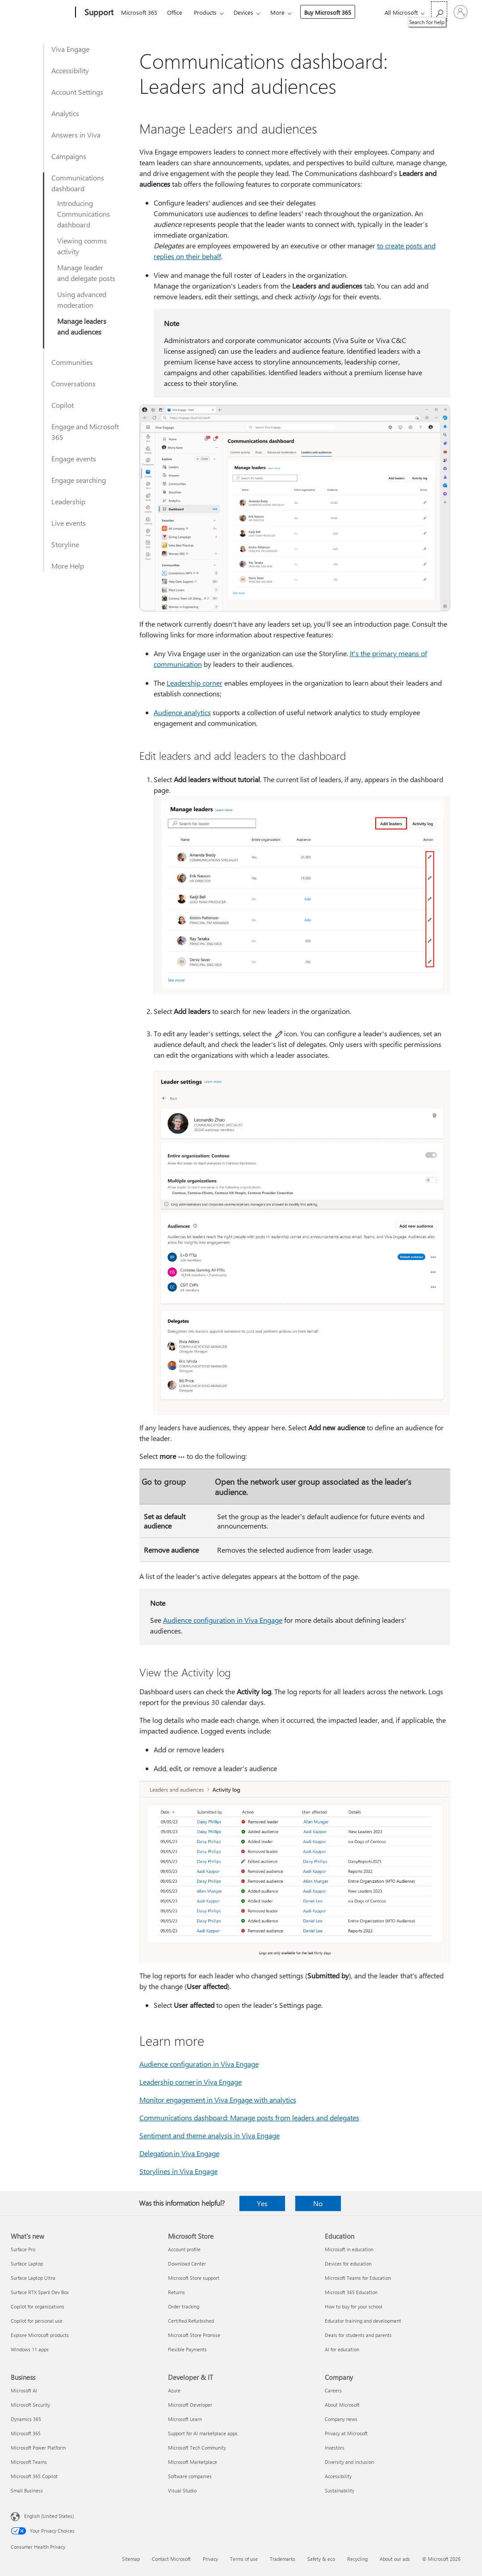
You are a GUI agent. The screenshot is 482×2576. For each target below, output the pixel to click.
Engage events (73, 458)
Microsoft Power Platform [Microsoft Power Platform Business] (38, 2447)
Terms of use (244, 2558)
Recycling (357, 2558)
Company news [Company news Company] (341, 2419)
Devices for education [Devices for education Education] (348, 2263)
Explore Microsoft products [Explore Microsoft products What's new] (40, 2335)
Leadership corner (194, 682)
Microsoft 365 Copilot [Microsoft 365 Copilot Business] (34, 2476)
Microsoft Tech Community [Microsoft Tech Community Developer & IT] (197, 2447)
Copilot (62, 405)
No (318, 2203)
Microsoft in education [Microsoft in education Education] (349, 2249)
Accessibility (70, 70)
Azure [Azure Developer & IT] (174, 2390)
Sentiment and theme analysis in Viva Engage (209, 2135)
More (277, 12)
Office (174, 12)
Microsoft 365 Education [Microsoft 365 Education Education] (351, 2292)
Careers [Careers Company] (333, 2390)
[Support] (98, 12)
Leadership (68, 501)
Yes (262, 2203)
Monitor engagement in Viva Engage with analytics (217, 2099)
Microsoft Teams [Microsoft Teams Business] (29, 2462)
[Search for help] (439, 11)
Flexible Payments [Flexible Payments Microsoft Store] (187, 2349)
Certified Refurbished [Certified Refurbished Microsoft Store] (191, 2320)
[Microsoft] (41, 12)
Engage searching (78, 480)
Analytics (65, 113)
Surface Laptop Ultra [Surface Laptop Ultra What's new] (33, 2277)
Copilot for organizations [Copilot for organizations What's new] (37, 2306)
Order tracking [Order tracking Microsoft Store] (183, 2306)
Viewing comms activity (82, 246)
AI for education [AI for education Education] (342, 2349)
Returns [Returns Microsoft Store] (176, 2292)
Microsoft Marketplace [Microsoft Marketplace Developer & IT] (192, 2462)
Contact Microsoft (171, 2558)
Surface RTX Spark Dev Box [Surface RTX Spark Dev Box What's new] (40, 2292)
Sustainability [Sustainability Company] (339, 2490)
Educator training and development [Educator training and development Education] (363, 2320)
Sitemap (131, 2558)
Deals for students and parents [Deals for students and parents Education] (358, 2335)
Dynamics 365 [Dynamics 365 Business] (26, 2419)
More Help (67, 565)
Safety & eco (321, 2558)
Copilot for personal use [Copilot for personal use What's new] (37, 2320)
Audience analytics (182, 712)
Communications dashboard (77, 183)
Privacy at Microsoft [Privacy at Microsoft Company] (346, 2433)
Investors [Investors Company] (334, 2447)
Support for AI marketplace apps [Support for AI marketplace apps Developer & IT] (203, 2433)
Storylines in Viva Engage (178, 2171)
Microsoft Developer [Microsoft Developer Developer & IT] (190, 2404)
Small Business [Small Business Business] (27, 2490)
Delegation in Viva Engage (179, 2153)
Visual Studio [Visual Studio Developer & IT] (182, 2490)
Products (205, 12)
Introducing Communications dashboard (83, 213)
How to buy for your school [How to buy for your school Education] (353, 2306)
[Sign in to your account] (460, 12)
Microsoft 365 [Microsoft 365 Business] (26, 2433)
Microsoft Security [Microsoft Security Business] (30, 2404)
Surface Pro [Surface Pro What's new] (23, 2249)
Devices (243, 12)
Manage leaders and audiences (81, 326)
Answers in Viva (76, 134)
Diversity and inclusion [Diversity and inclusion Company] (349, 2462)
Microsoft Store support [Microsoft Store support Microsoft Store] (193, 2277)
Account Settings (77, 91)
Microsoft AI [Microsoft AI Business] (24, 2390)
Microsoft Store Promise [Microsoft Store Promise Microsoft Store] (194, 2335)
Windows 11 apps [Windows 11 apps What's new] (30, 2349)
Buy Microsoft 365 (327, 12)
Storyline (65, 544)
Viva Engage (70, 49)
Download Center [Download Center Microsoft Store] (187, 2263)
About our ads (395, 2558)
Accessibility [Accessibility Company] (338, 2476)
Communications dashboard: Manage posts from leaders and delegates (249, 2117)
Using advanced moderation (81, 299)
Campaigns (68, 156)
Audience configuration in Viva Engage (222, 1620)
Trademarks (282, 2558)
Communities (72, 362)
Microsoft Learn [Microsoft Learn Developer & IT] (185, 2419)
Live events (68, 523)
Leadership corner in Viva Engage (190, 2081)
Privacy (210, 2558)
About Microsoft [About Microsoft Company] (342, 2404)
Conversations (73, 383)
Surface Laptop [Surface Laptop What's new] (27, 2263)
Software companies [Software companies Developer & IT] (190, 2476)
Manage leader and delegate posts (86, 273)
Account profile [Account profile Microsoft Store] (184, 2249)
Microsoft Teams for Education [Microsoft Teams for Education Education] (358, 2277)
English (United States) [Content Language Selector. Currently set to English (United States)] (49, 2516)
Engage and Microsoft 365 (85, 432)
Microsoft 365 (139, 12)
